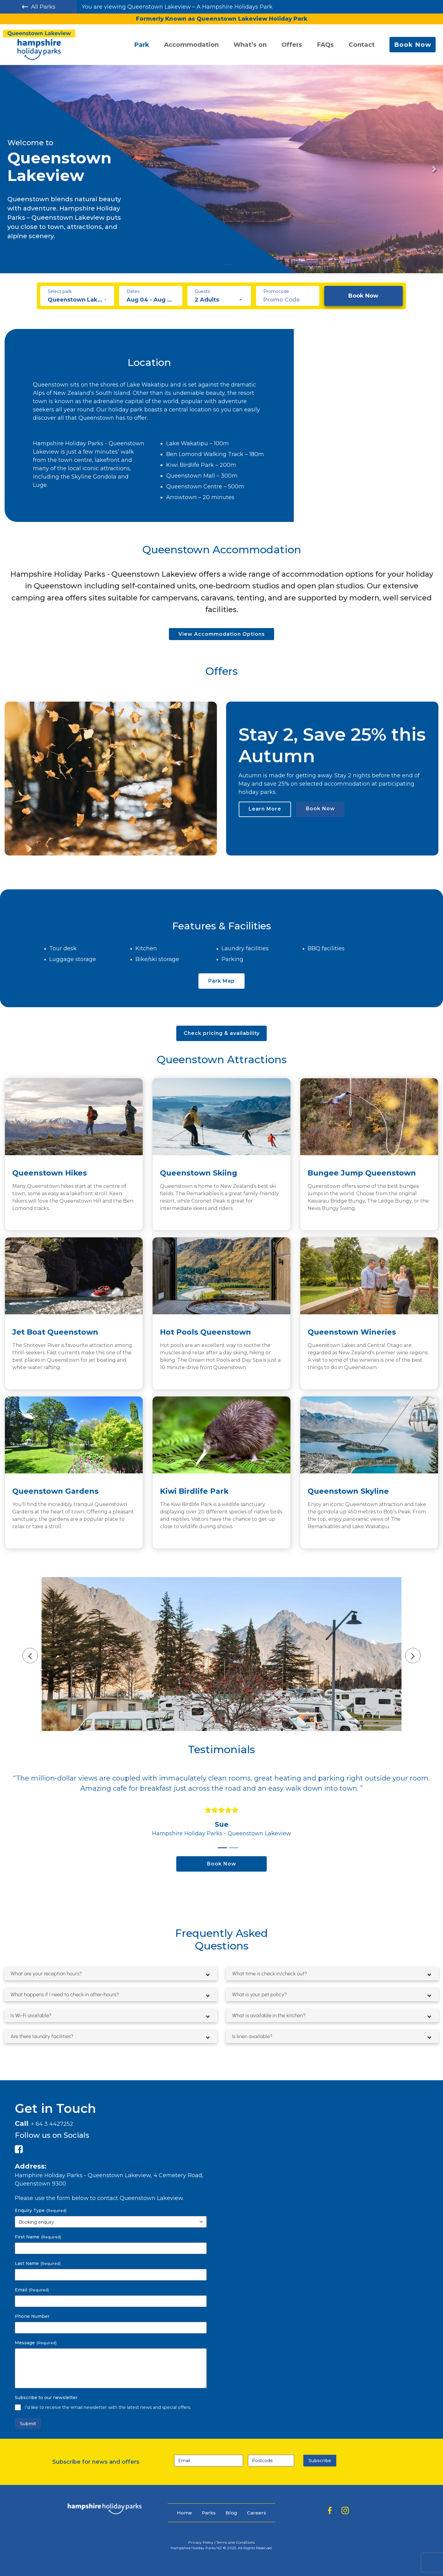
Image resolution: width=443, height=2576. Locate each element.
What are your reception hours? (49, 1973)
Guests (202, 291)
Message (36, 2343)
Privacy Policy (201, 2542)
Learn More (265, 808)
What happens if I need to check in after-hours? (68, 1994)
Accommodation (191, 44)
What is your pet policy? (261, 1994)
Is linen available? (253, 2036)
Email (32, 2290)
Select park (60, 291)
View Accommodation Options (221, 634)
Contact (362, 44)
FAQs (325, 44)
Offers (291, 44)
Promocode (276, 291)
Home (184, 2513)
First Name (38, 2237)
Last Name (38, 2263)
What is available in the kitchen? (271, 2015)
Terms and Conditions (235, 2542)
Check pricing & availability (222, 1033)
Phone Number (32, 2316)
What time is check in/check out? (272, 1973)
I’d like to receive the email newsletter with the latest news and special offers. (108, 2407)
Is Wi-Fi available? (32, 2015)
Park (141, 44)
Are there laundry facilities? (44, 2036)
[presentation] (27, 1658)
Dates (132, 291)
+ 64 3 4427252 (52, 2124)
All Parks (38, 6)
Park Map (221, 981)
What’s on (250, 44)
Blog (231, 2513)
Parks (209, 2513)
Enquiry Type (40, 2210)
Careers (256, 2513)
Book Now (412, 44)
